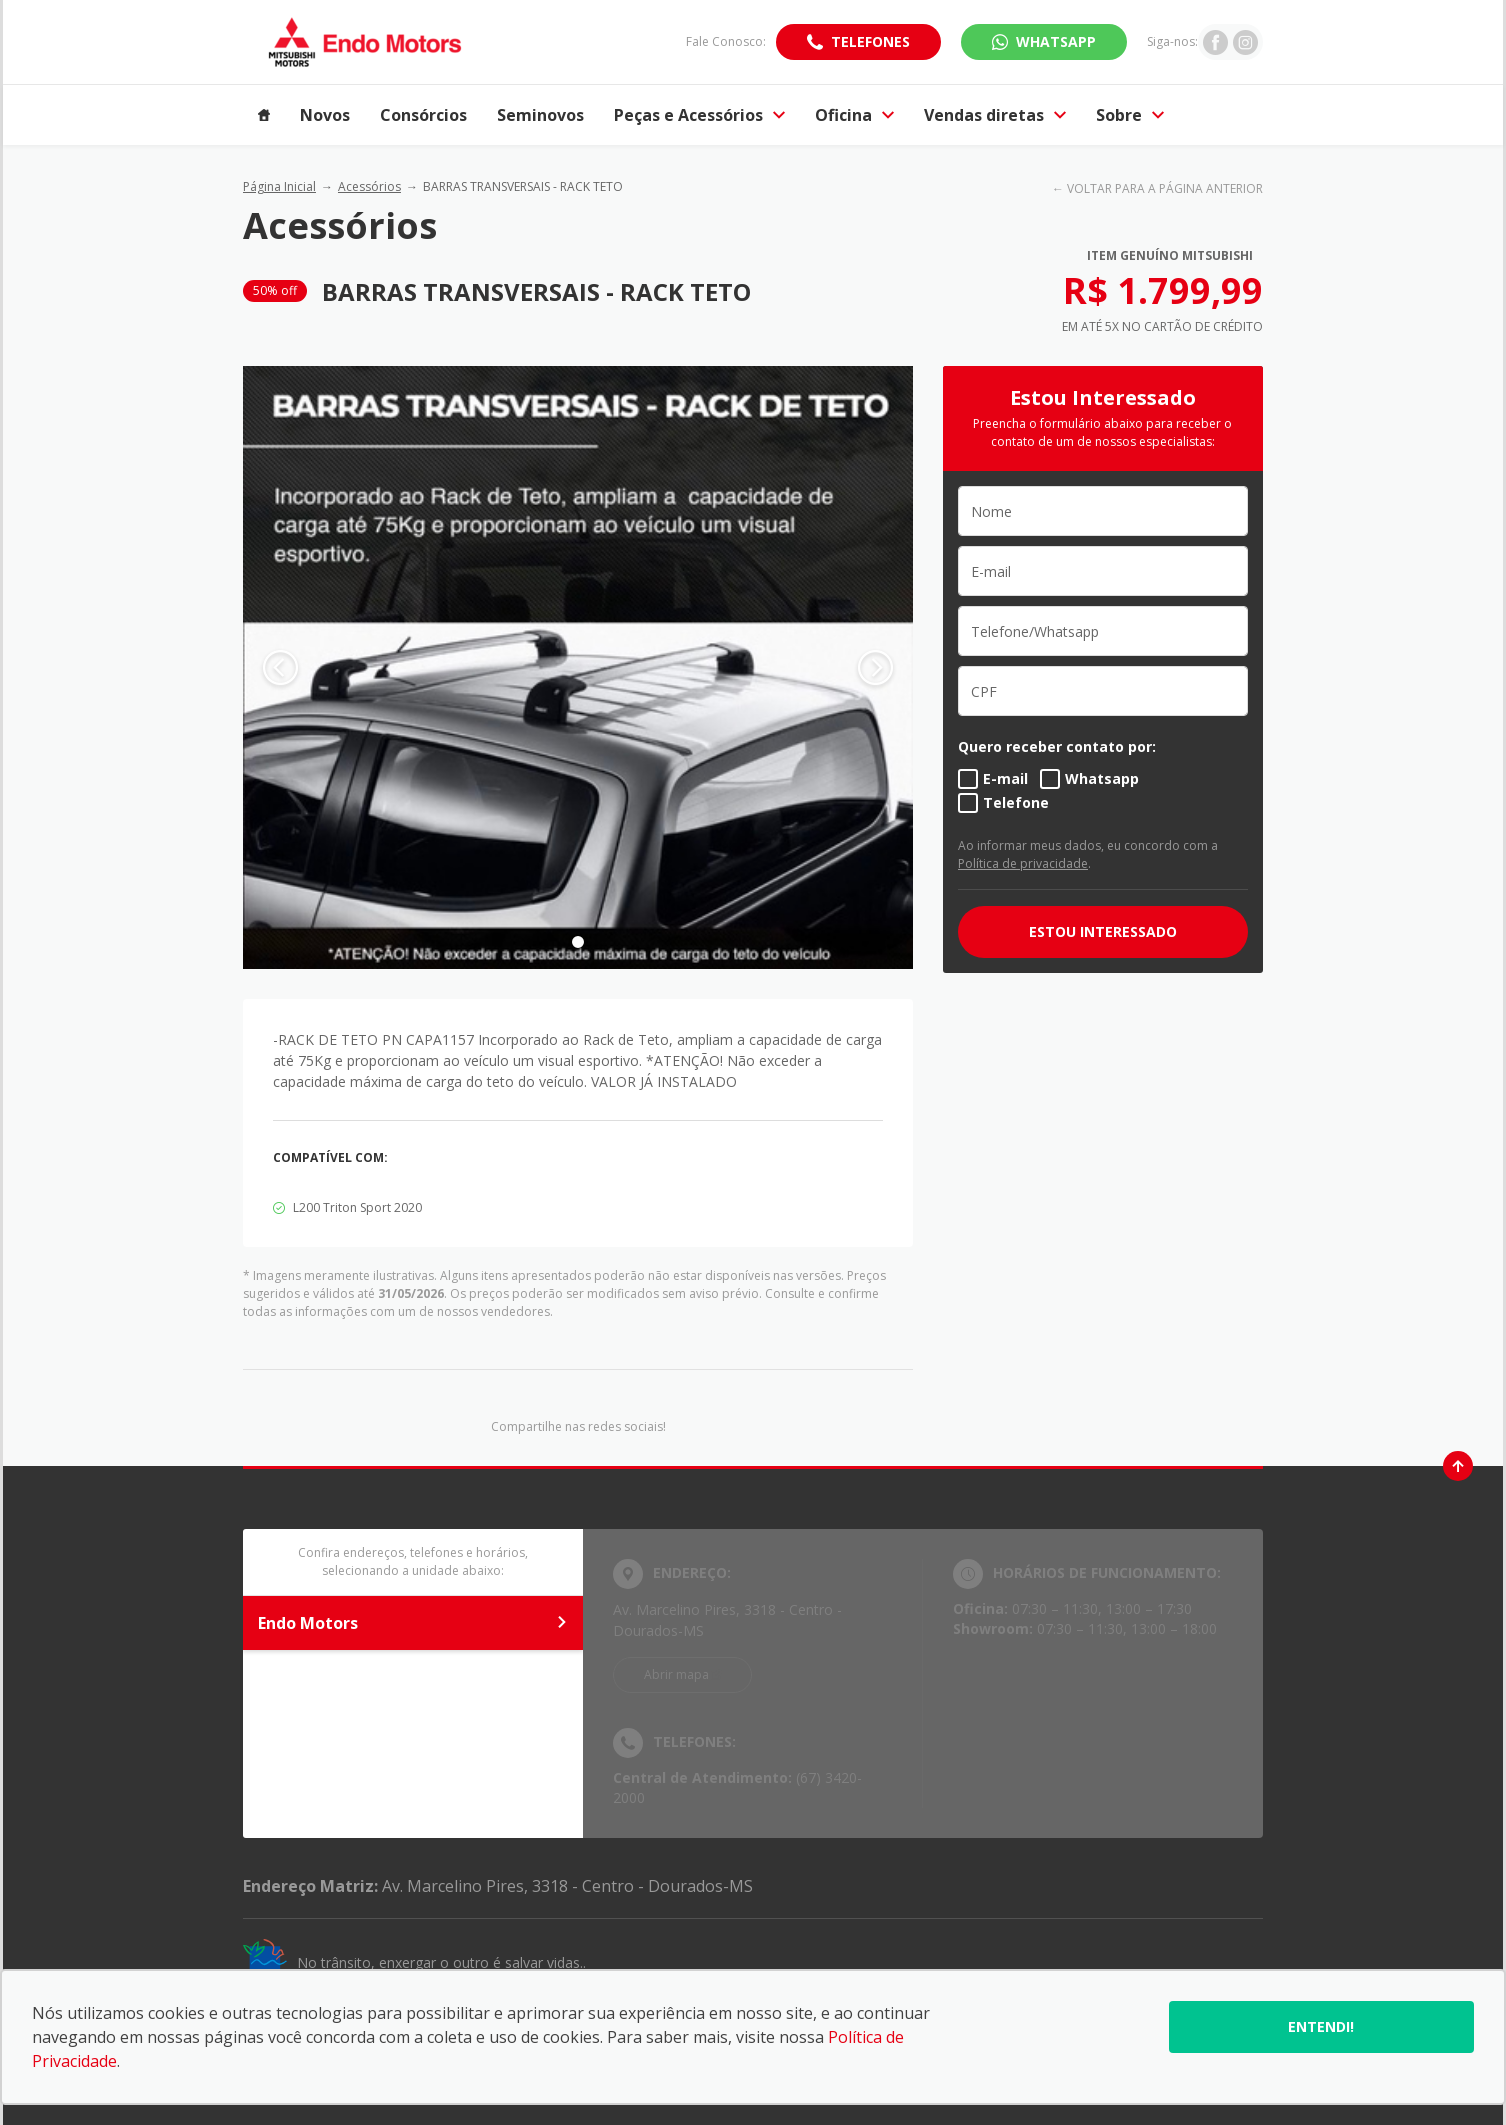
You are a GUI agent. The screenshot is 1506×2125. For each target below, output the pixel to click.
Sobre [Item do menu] (1130, 115)
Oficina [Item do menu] (854, 115)
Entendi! (1321, 2026)
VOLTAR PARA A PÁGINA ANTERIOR (1165, 188)
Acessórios (369, 186)
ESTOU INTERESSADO (1103, 931)
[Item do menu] (264, 115)
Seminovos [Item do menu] (540, 115)
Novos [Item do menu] (325, 115)
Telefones (870, 41)
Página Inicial (279, 186)
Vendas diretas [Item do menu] (995, 115)
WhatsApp (1056, 41)
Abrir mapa (676, 1674)
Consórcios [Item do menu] (423, 115)
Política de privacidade (1023, 863)
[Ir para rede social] (1215, 42)
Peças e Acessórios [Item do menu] (699, 115)
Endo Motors (413, 1623)
